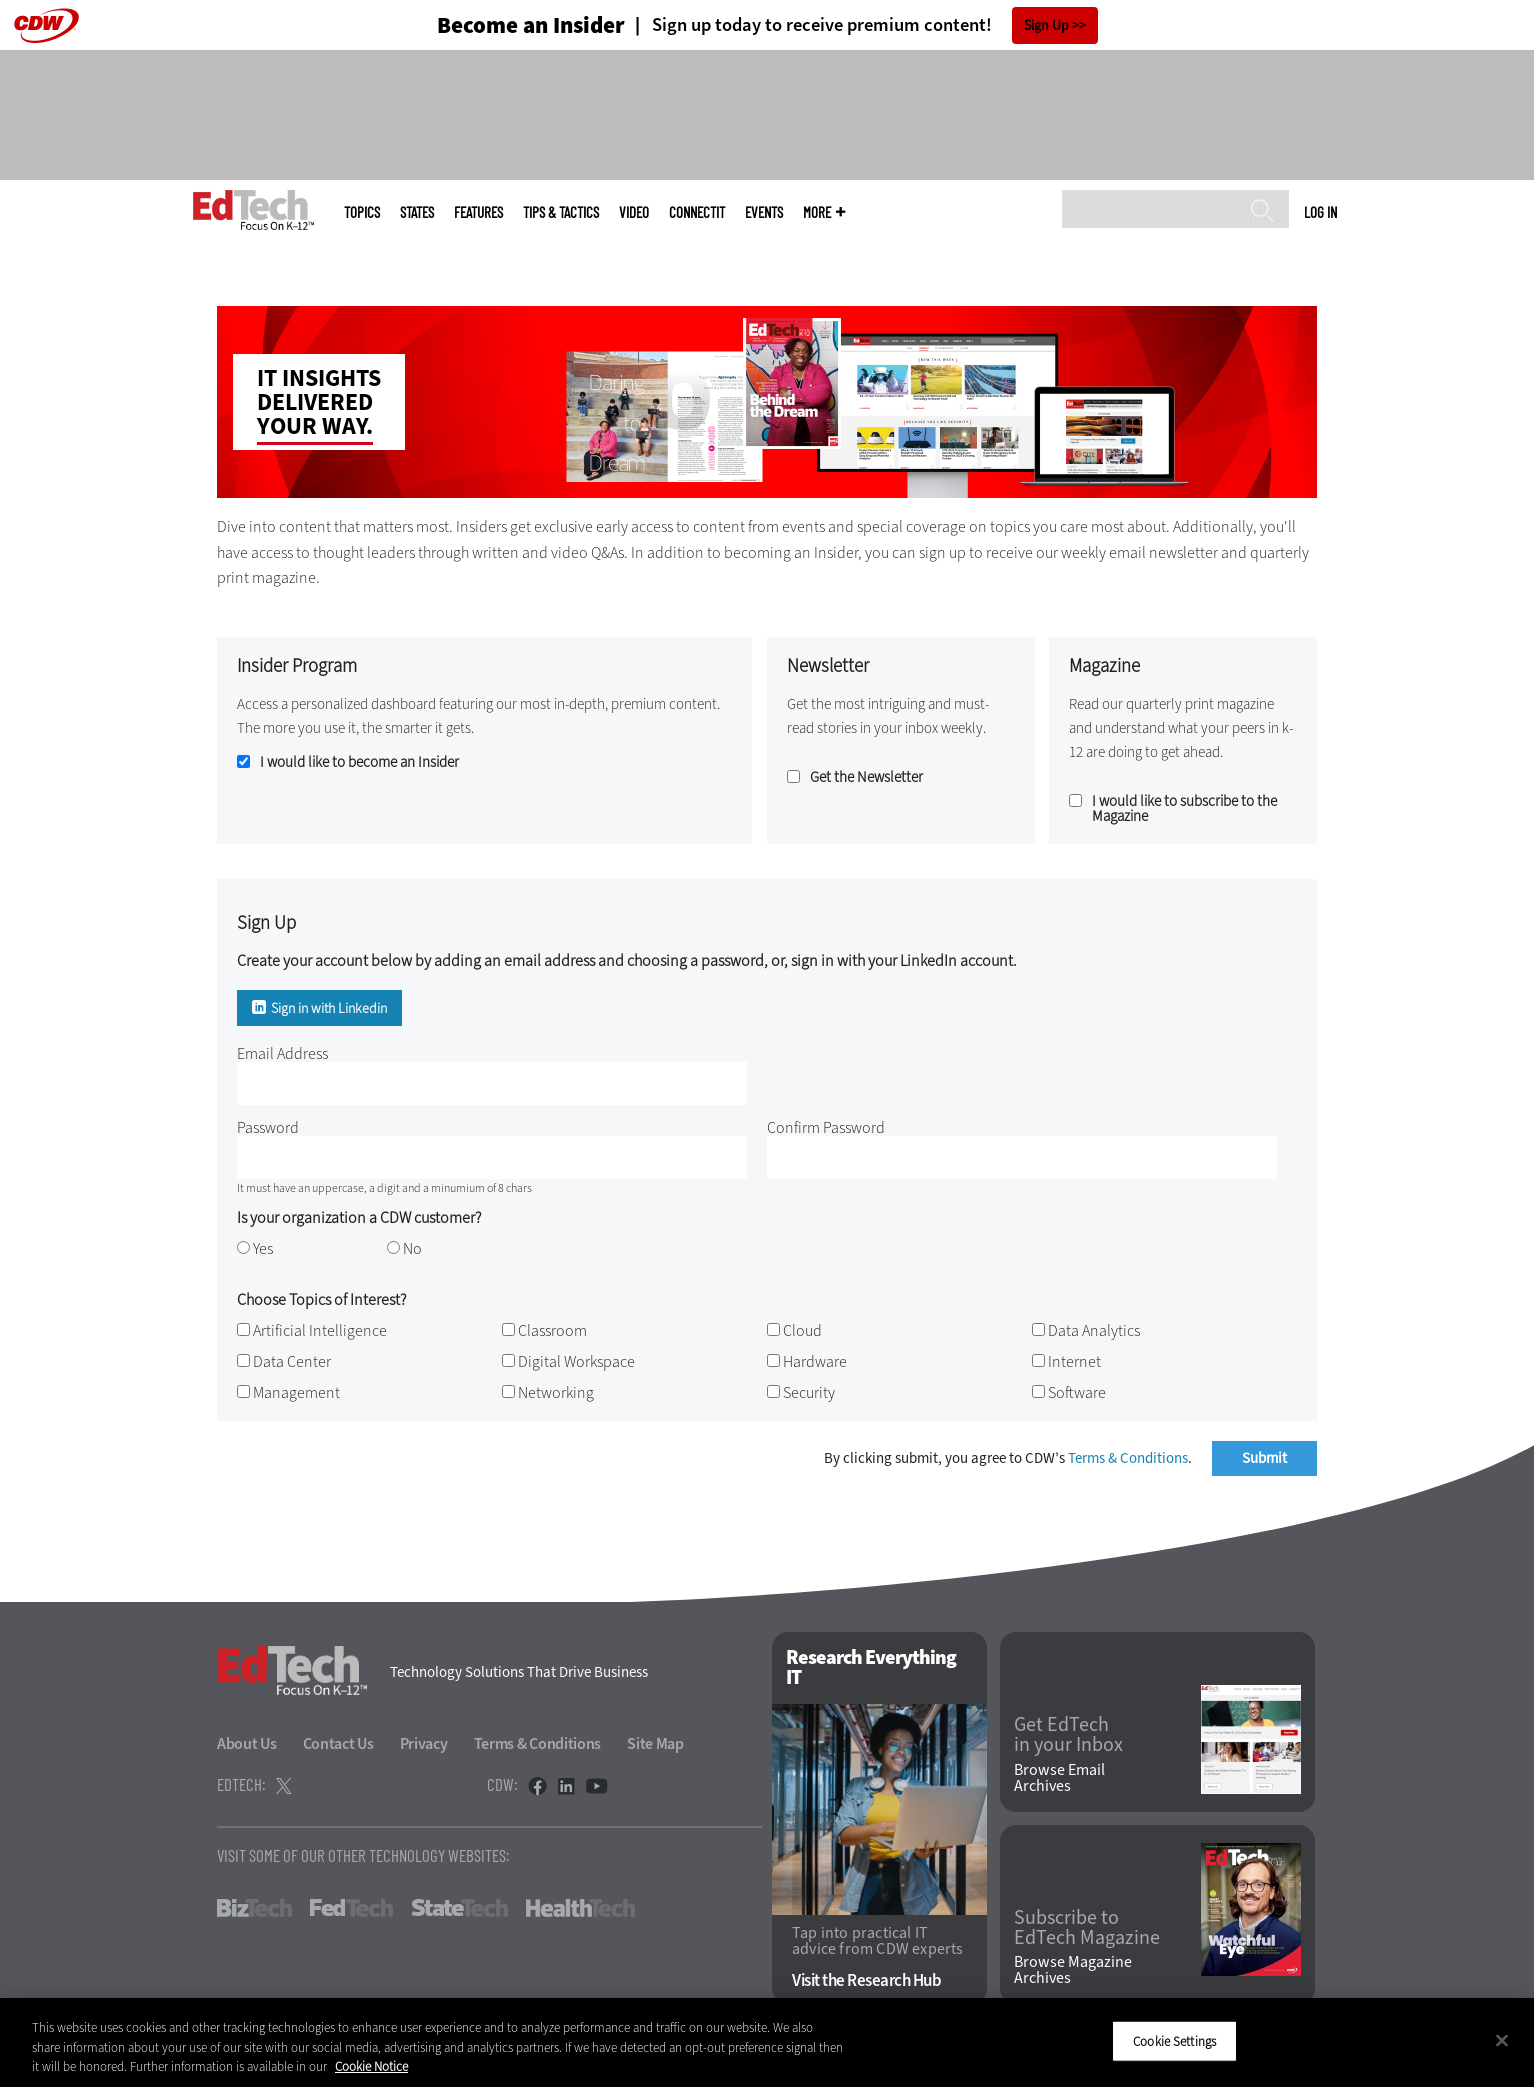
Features (478, 212)
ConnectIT (697, 212)
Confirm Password (826, 1127)
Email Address (282, 1053)
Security (809, 1392)
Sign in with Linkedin (329, 1008)
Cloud (802, 1330)
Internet (1074, 1361)
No (412, 1248)
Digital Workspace (576, 1361)
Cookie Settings (1174, 2040)
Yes (263, 1248)
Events (764, 212)
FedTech (351, 1908)
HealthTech (580, 1908)
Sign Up (1046, 25)
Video (634, 212)
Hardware (815, 1361)
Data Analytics (1094, 1330)
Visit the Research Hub (866, 1980)
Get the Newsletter (866, 777)
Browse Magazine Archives (1073, 1970)
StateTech (459, 1908)
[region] (767, 2042)
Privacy (424, 1743)
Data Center (292, 1361)
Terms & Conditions (1128, 1458)
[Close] (1502, 2040)
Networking (556, 1392)
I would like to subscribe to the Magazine (1184, 809)
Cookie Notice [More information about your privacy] (371, 2066)
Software (1077, 1392)
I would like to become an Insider (359, 762)
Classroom (552, 1330)
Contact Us (338, 1743)
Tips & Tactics (561, 212)
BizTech (254, 1908)
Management (296, 1392)
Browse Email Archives (1059, 1778)
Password (268, 1127)
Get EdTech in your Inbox (1068, 1735)
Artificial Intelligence (320, 1330)
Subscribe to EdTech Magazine (1087, 1928)
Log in (1320, 212)
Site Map (655, 1743)
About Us (247, 1743)
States (417, 212)
